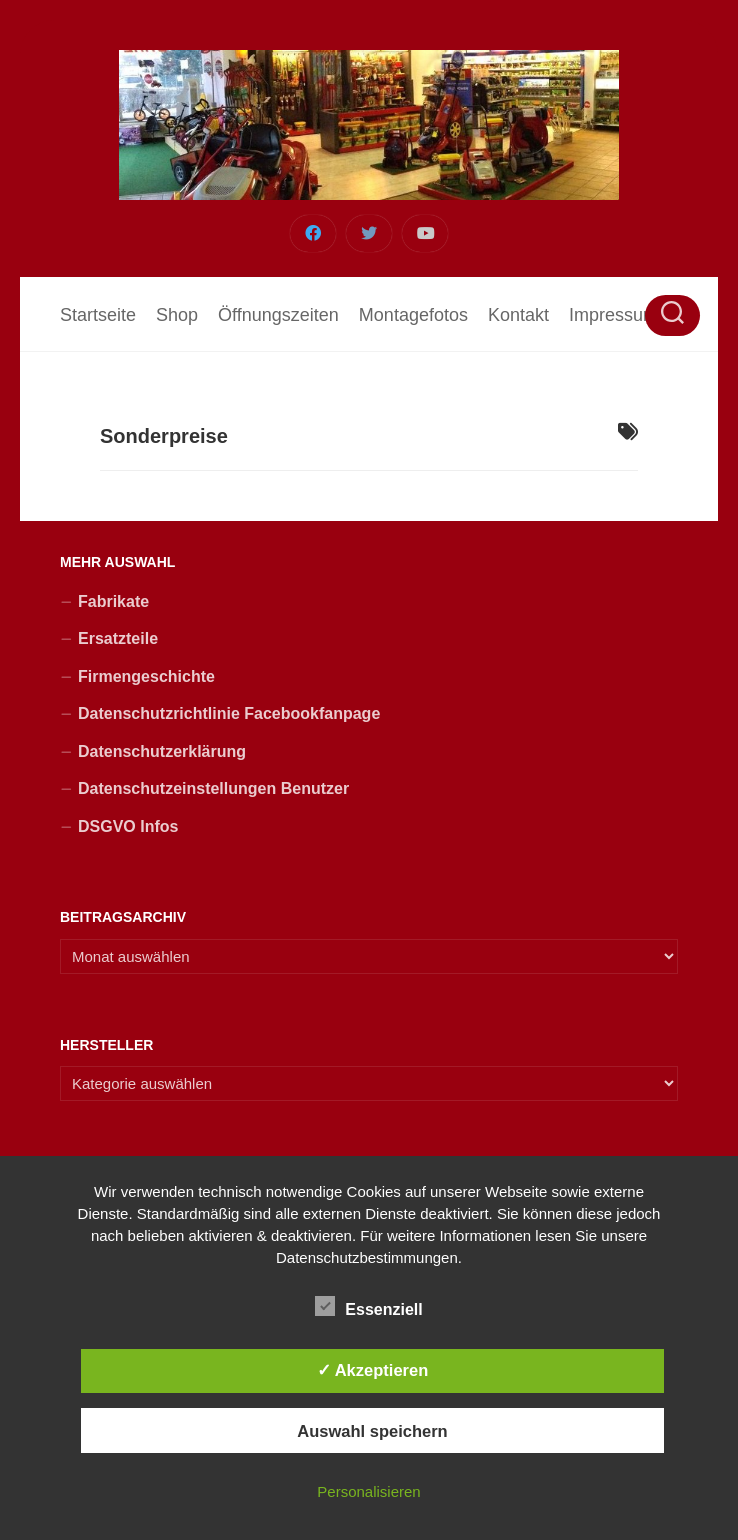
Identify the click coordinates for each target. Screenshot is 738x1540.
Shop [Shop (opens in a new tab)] (177, 315)
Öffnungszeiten (278, 315)
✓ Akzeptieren (373, 1370)
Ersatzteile (118, 638)
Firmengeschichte (146, 676)
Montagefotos (413, 315)
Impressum (613, 315)
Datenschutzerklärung (162, 751)
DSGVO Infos (128, 826)
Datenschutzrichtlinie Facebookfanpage (229, 713)
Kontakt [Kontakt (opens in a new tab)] (518, 315)
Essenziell (368, 1307)
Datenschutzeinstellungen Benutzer (213, 788)
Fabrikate (113, 601)
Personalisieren (368, 1491)
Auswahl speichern (372, 1431)
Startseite (98, 315)
